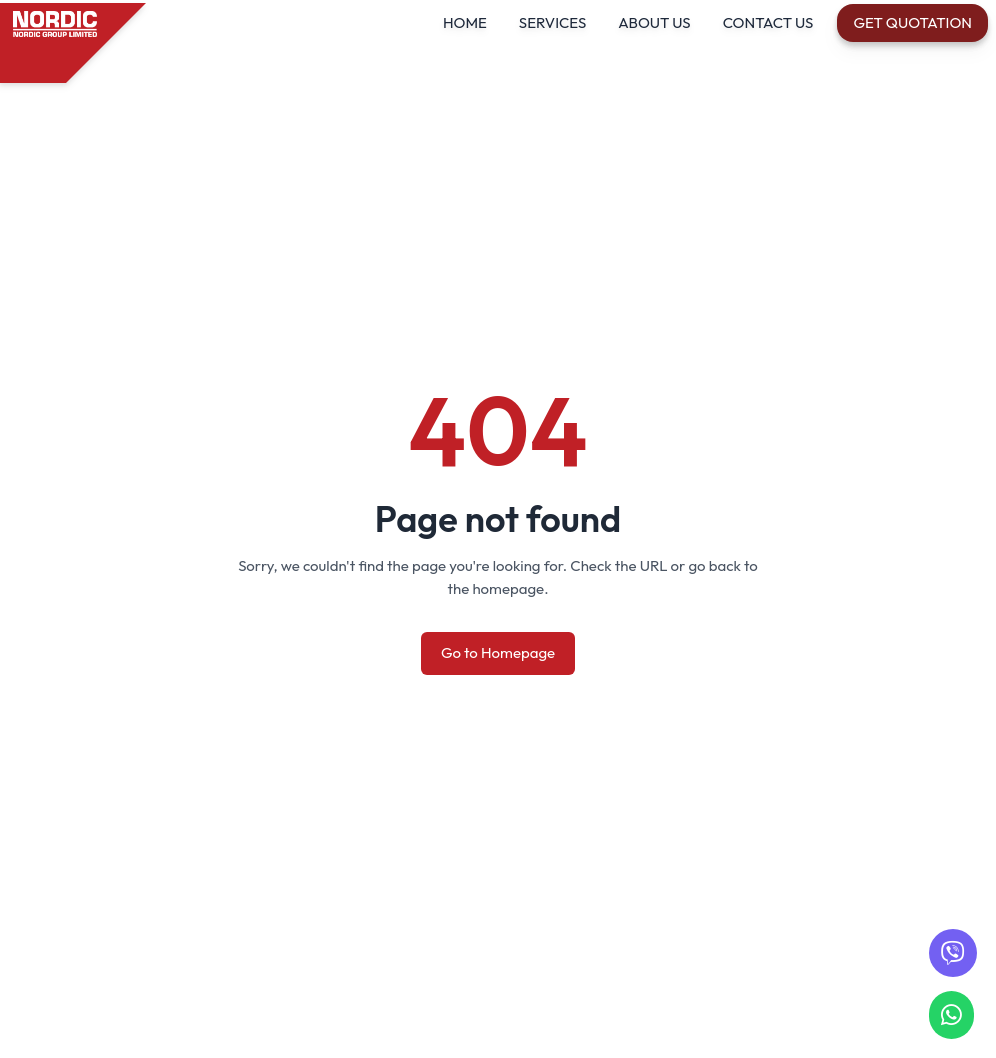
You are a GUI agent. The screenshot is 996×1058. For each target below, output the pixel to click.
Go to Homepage (498, 652)
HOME (465, 22)
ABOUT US (654, 22)
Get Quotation (912, 22)
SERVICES (552, 22)
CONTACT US (768, 22)
